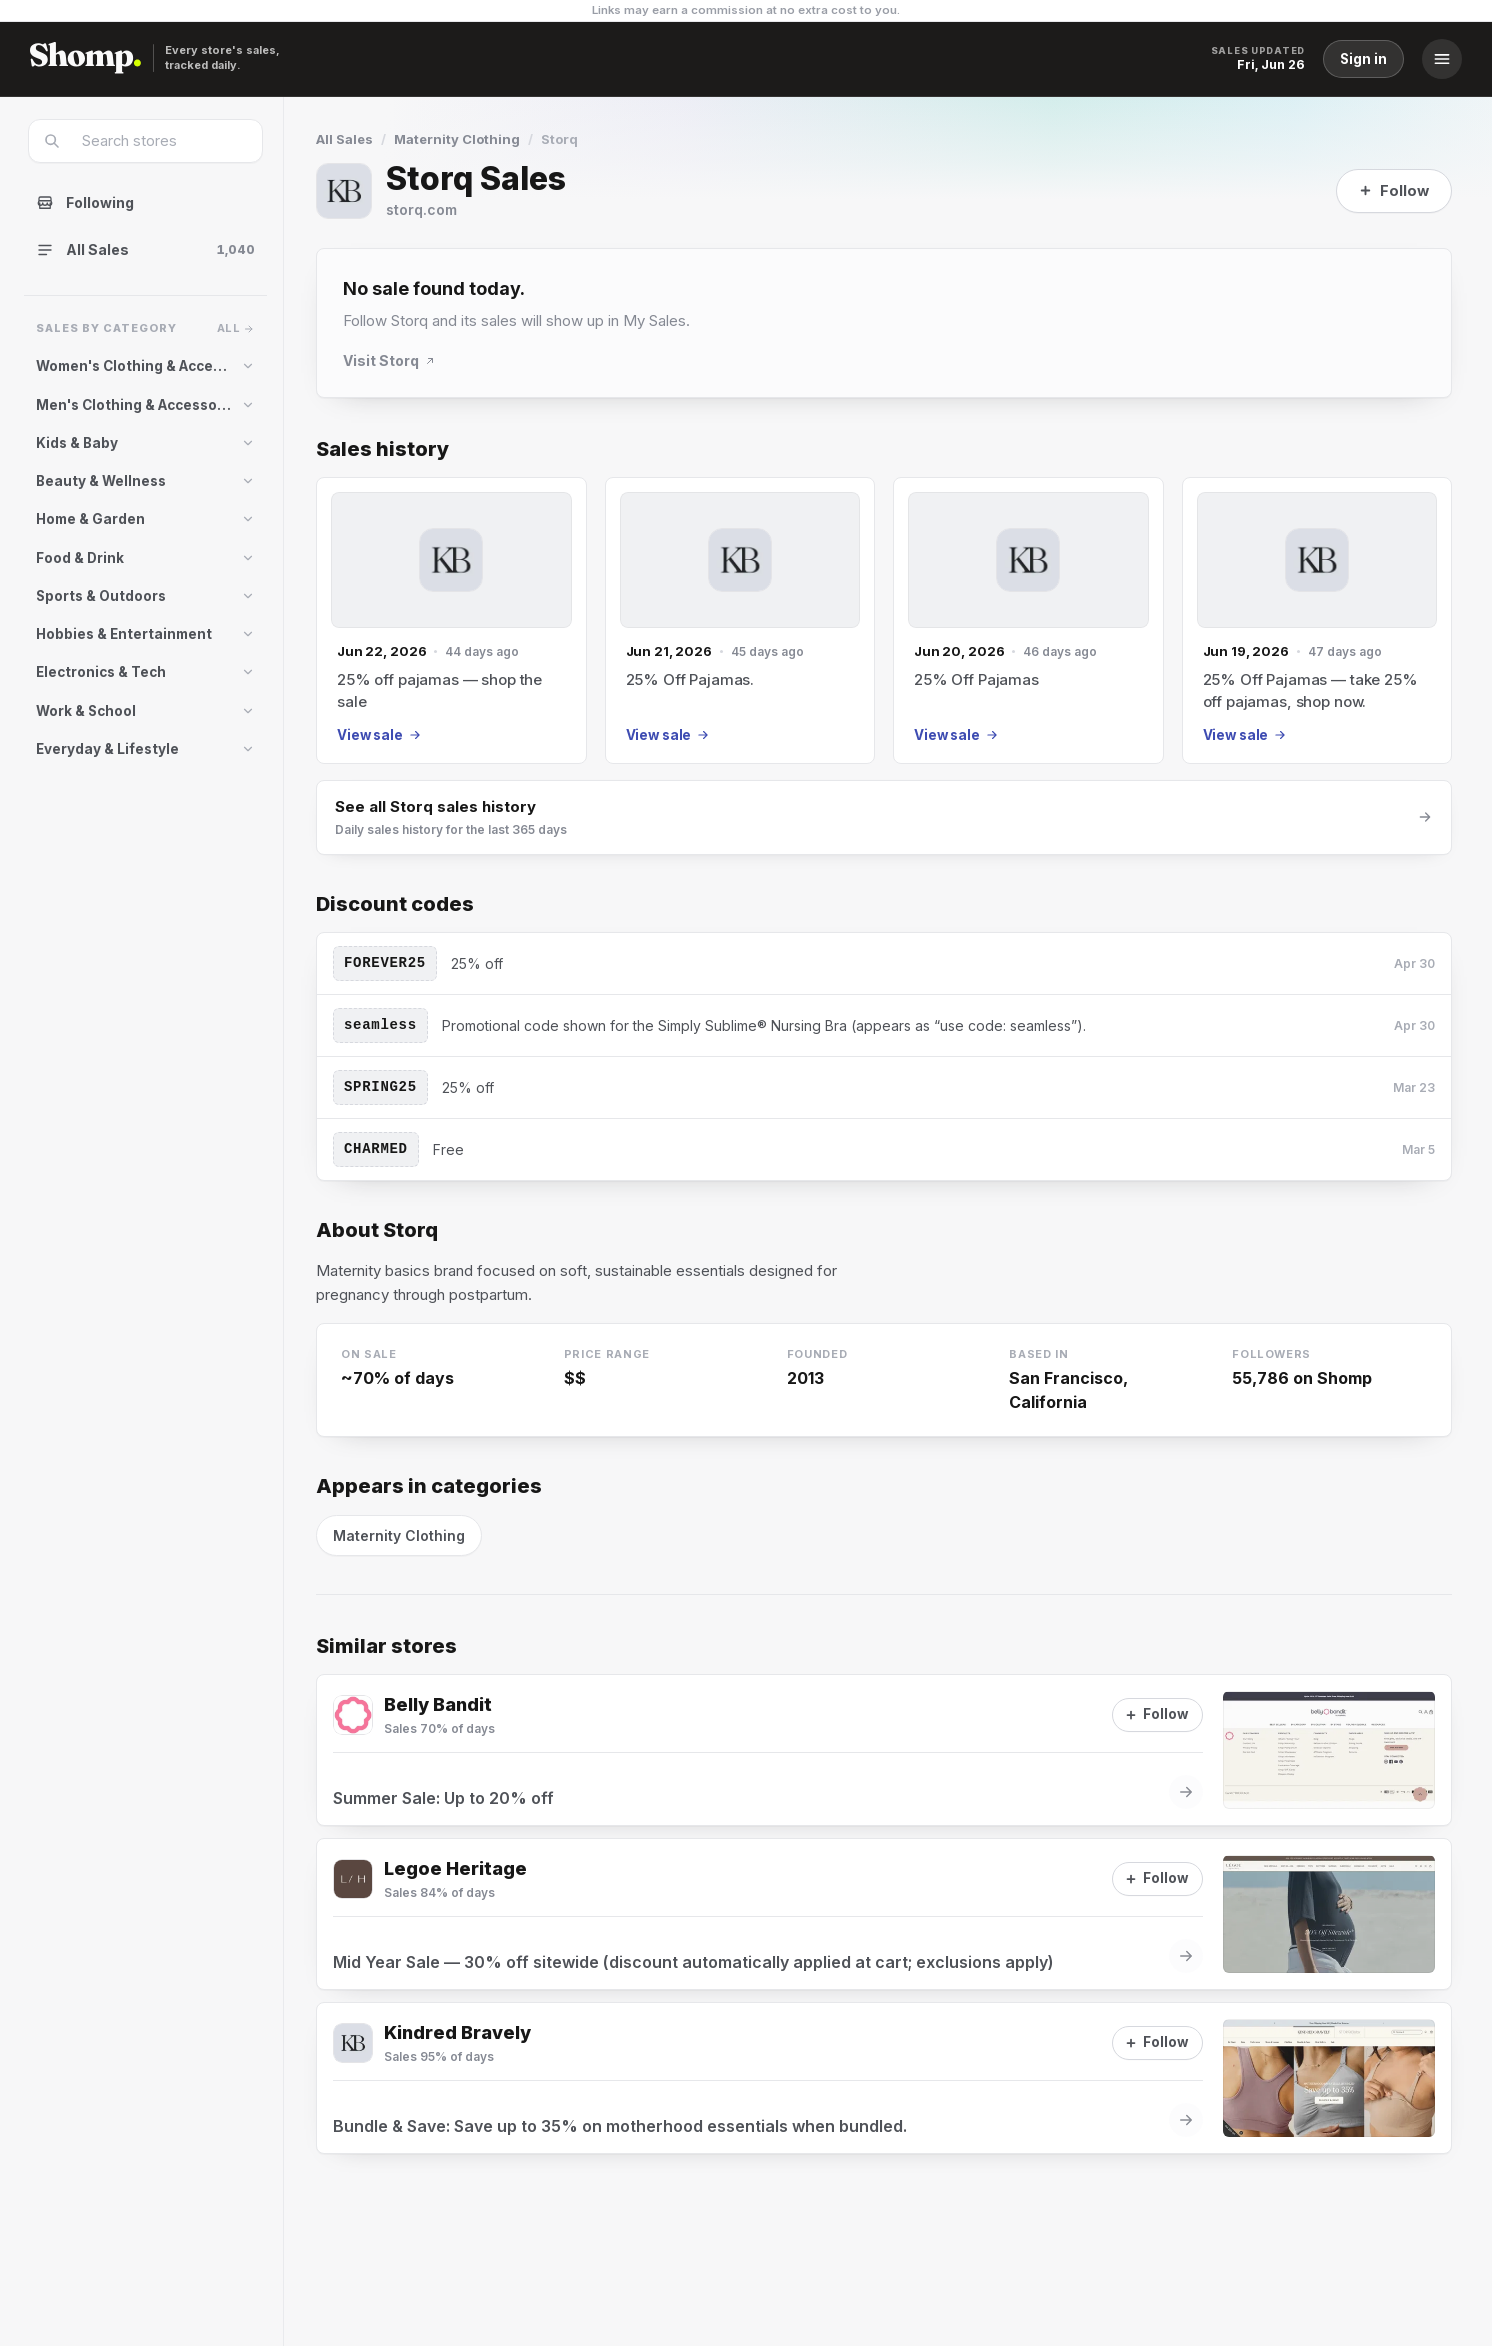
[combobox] (158, 141)
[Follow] (1394, 191)
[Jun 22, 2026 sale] (451, 620)
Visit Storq (389, 360)
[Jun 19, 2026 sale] (1317, 620)
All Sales (344, 139)
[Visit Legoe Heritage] (353, 1879)
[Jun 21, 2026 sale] (740, 620)
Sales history (382, 449)
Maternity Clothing (457, 139)
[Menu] (1442, 59)
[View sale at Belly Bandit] (884, 1750)
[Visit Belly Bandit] (353, 1715)
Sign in (1363, 59)
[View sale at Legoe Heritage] (884, 1914)
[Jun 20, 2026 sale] (1028, 620)
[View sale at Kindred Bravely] (884, 2078)
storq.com (421, 209)
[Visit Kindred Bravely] (353, 2043)
